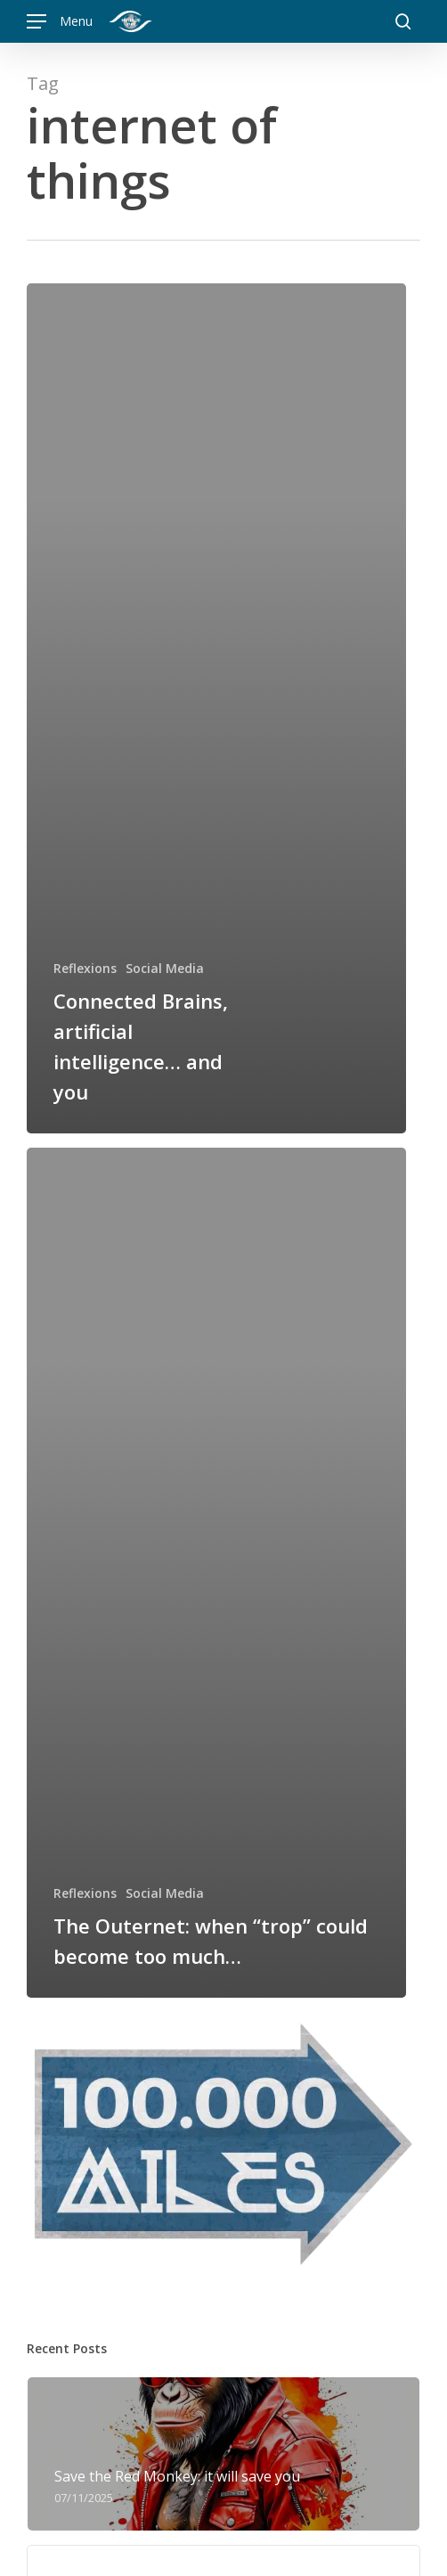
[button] (60, 21)
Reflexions (85, 968)
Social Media (165, 968)
